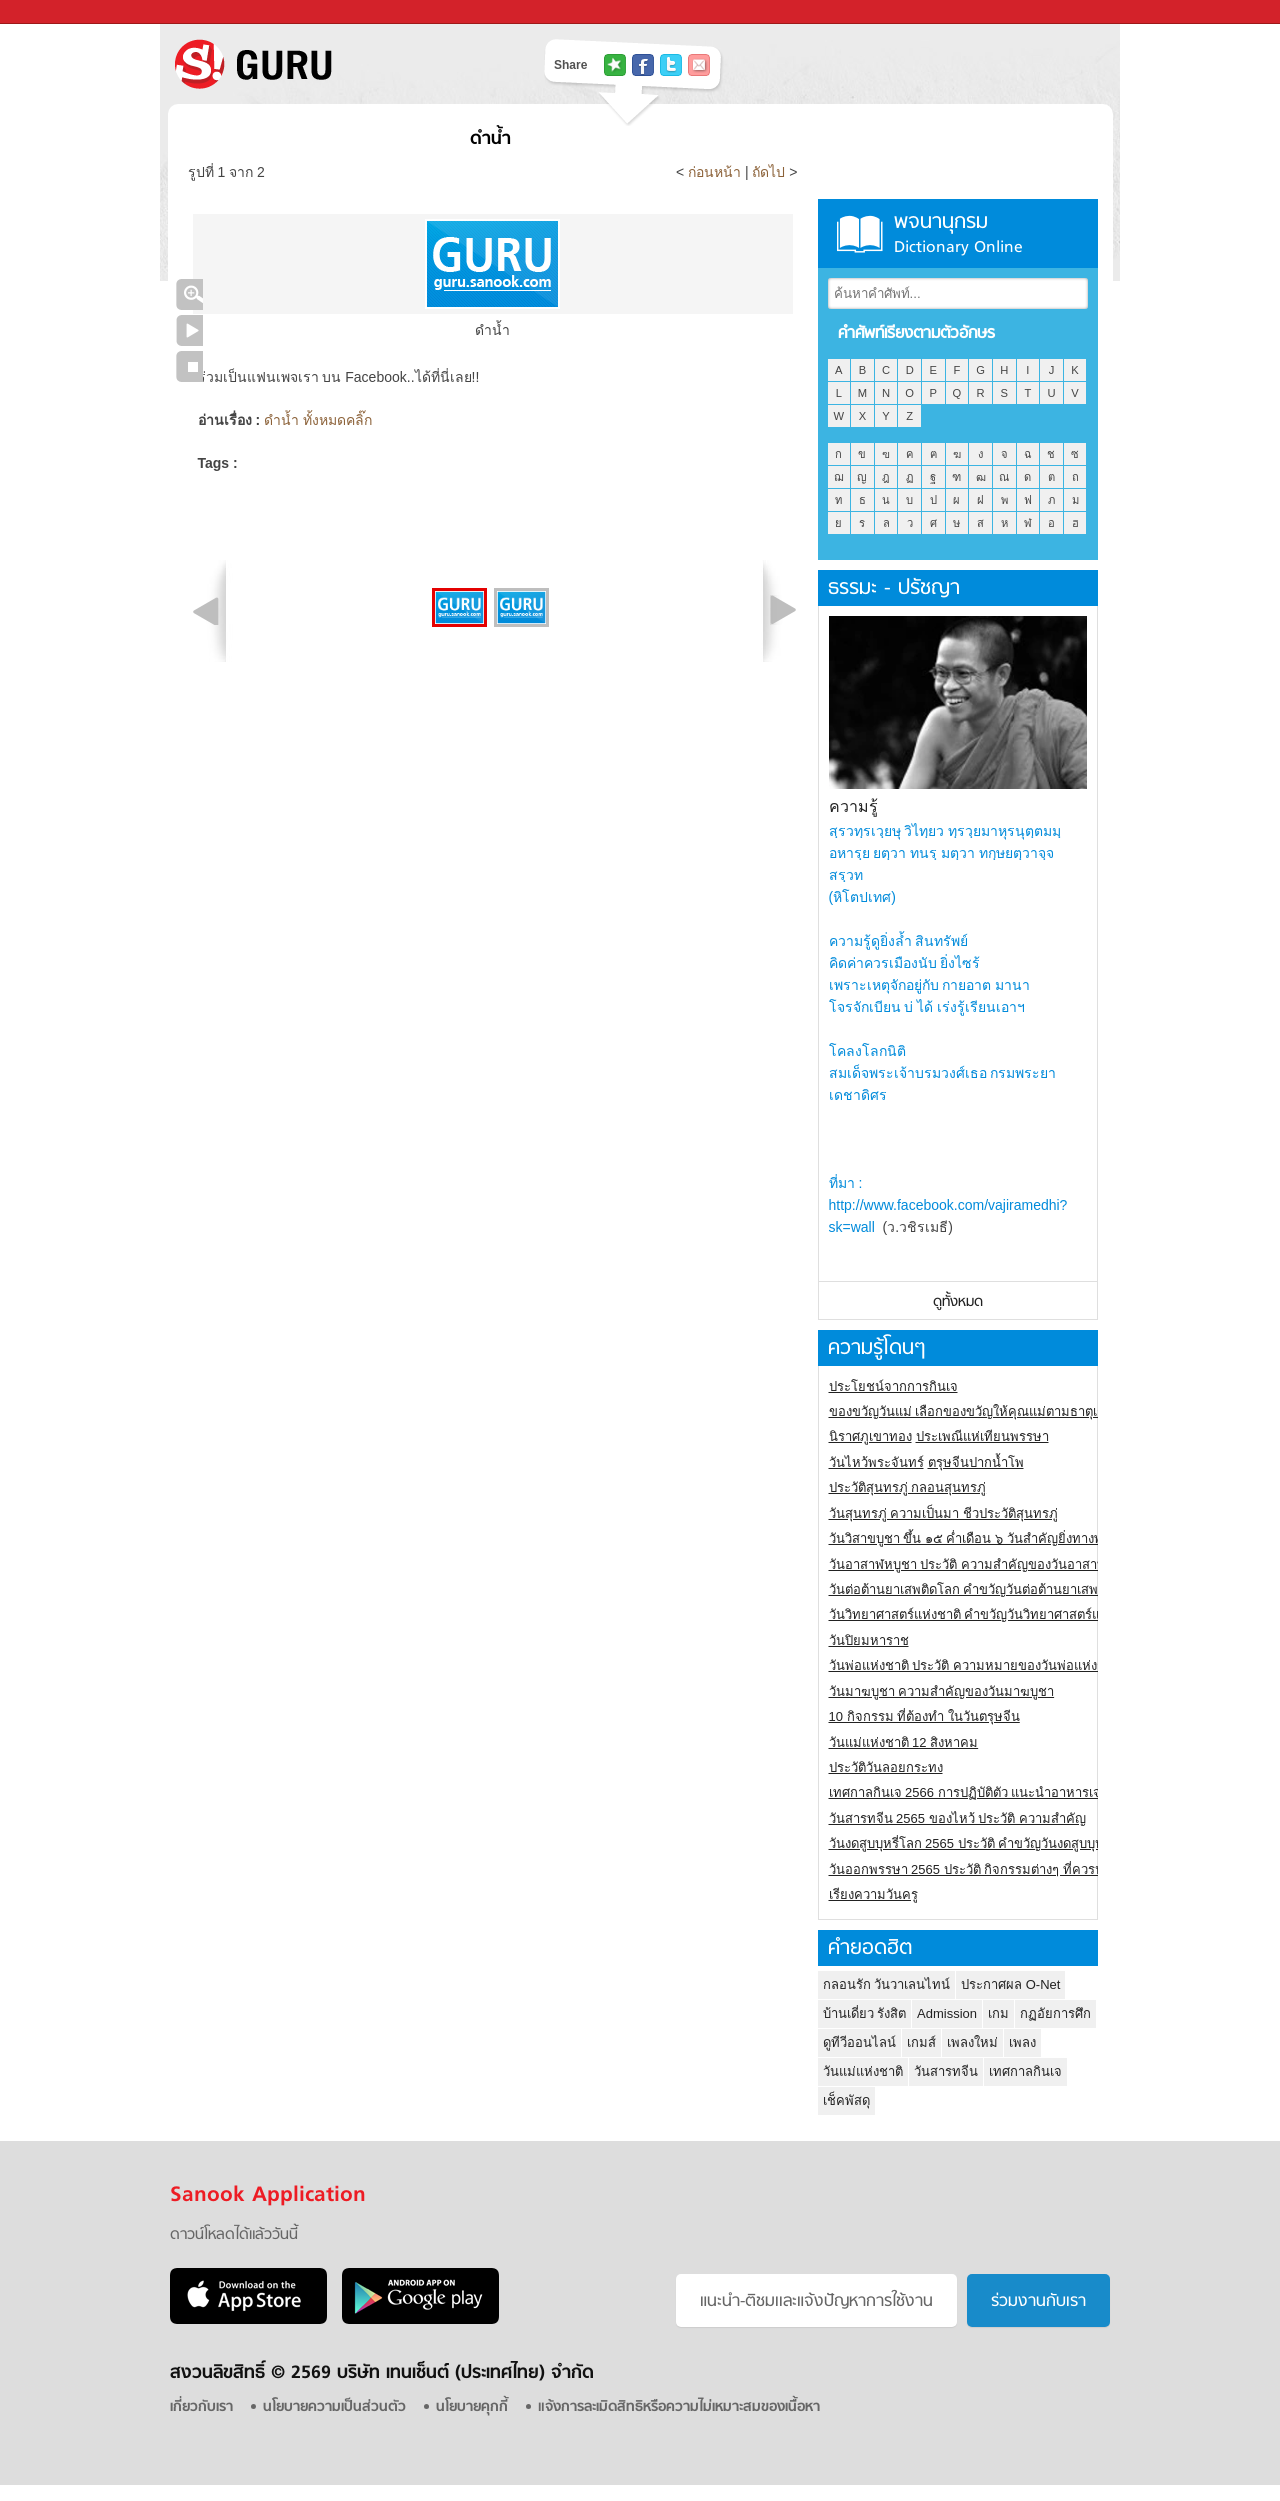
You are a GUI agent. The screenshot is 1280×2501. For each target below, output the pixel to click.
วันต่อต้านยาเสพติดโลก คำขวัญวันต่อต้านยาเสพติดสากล (987, 1589)
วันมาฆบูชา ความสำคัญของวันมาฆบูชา (942, 1691)
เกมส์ (921, 2042)
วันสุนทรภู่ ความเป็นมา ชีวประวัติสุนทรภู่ (943, 1513)
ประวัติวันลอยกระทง (886, 1767)
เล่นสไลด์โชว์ (189, 330)
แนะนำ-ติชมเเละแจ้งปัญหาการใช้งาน (816, 2302)
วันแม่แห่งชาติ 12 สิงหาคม (904, 1742)
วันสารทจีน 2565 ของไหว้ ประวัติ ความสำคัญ (957, 1818)
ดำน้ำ (490, 139)
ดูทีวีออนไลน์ (859, 2042)
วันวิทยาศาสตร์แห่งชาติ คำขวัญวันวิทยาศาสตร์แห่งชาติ (984, 1614)
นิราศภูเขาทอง (870, 1436)
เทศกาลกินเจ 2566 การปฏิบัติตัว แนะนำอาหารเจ (965, 1792)
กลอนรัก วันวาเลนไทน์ (887, 1984)
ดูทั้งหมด (958, 1302)
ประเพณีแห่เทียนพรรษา (982, 1436)
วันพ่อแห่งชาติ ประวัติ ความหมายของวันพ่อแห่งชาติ (975, 1665)
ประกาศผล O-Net (1010, 1984)
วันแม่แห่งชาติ (863, 2071)
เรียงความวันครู (873, 1894)
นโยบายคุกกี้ (472, 2407)
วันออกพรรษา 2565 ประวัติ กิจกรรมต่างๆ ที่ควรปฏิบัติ (978, 1869)
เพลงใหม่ (972, 2042)
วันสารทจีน (946, 2071)
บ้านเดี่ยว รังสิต (865, 2013)
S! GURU (335, 64)
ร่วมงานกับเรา (1038, 2302)
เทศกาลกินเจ (1025, 2071)
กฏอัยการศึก (1055, 2013)
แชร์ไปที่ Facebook (643, 65)
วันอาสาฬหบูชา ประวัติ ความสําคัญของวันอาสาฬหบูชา (984, 1564)
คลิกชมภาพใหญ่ (189, 294)
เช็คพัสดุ (846, 2100)
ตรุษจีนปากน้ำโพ (976, 1462)
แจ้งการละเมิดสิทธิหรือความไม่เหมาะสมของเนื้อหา (679, 2407)
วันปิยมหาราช (869, 1640)
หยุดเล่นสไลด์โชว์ (189, 366)
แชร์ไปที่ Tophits (615, 65)
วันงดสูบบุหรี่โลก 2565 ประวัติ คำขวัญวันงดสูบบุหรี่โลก (982, 1843)
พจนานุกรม (958, 233)
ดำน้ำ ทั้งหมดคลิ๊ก (318, 420)
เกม (998, 2013)
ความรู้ (853, 806)
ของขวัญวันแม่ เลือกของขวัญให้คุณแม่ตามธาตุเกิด (971, 1411)
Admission (947, 2013)
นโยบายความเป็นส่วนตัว (334, 2407)
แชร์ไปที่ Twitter (671, 65)
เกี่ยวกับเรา (201, 2407)
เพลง (1022, 2042)
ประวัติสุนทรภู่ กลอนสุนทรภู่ (908, 1487)
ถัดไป (768, 172)
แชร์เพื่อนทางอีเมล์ (699, 65)
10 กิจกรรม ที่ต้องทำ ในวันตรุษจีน (924, 1716)
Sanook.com (60, 12)
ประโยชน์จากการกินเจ (893, 1386)
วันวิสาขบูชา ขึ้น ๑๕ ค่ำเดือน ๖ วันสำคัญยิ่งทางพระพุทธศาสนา (1005, 1538)
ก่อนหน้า (716, 172)
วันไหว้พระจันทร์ (876, 1462)
